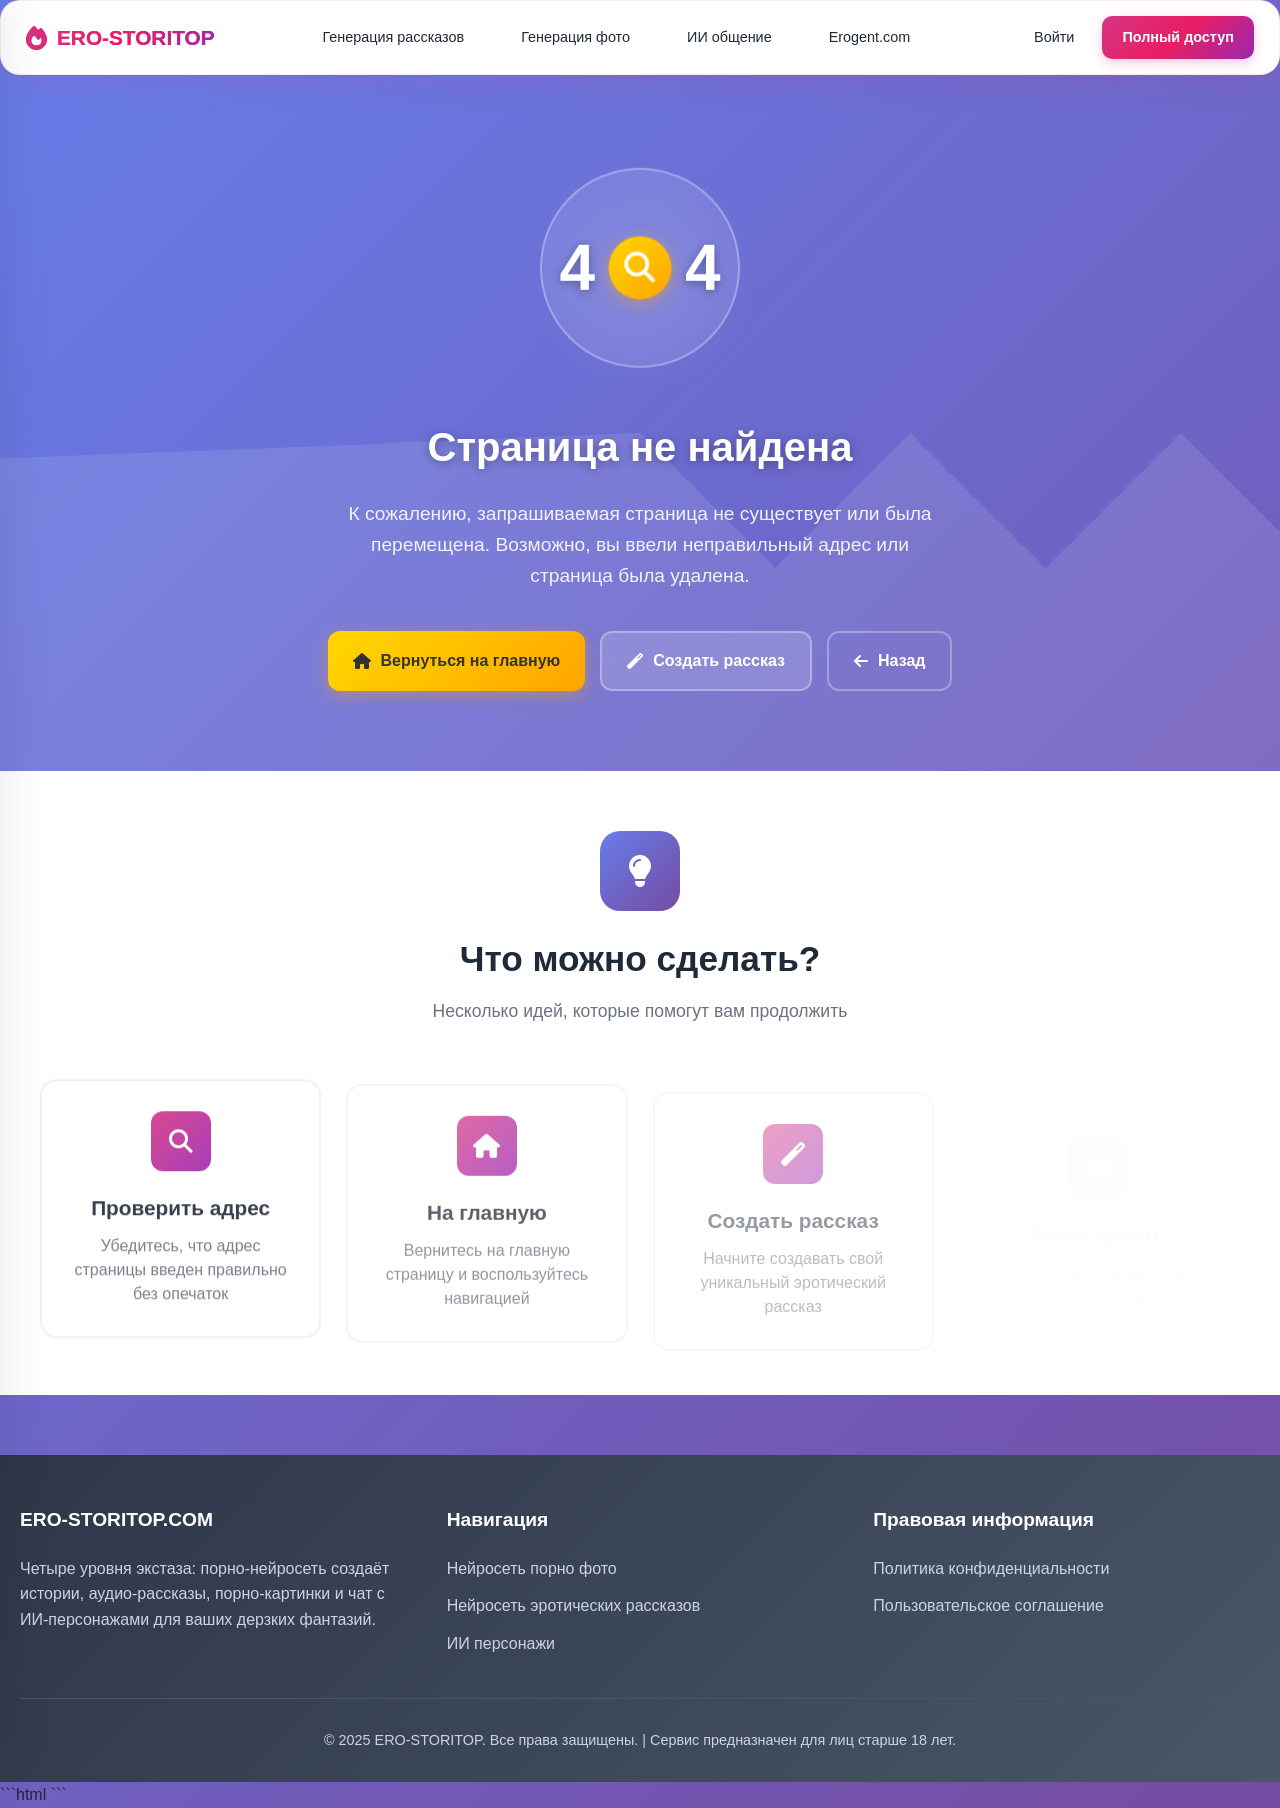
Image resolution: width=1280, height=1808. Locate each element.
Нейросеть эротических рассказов (574, 1605)
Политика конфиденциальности (991, 1568)
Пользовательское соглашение (988, 1605)
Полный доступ (1178, 37)
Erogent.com (870, 37)
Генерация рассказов (393, 37)
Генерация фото (575, 37)
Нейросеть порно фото (532, 1568)
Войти (1054, 37)
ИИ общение (729, 37)
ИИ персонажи (501, 1643)
